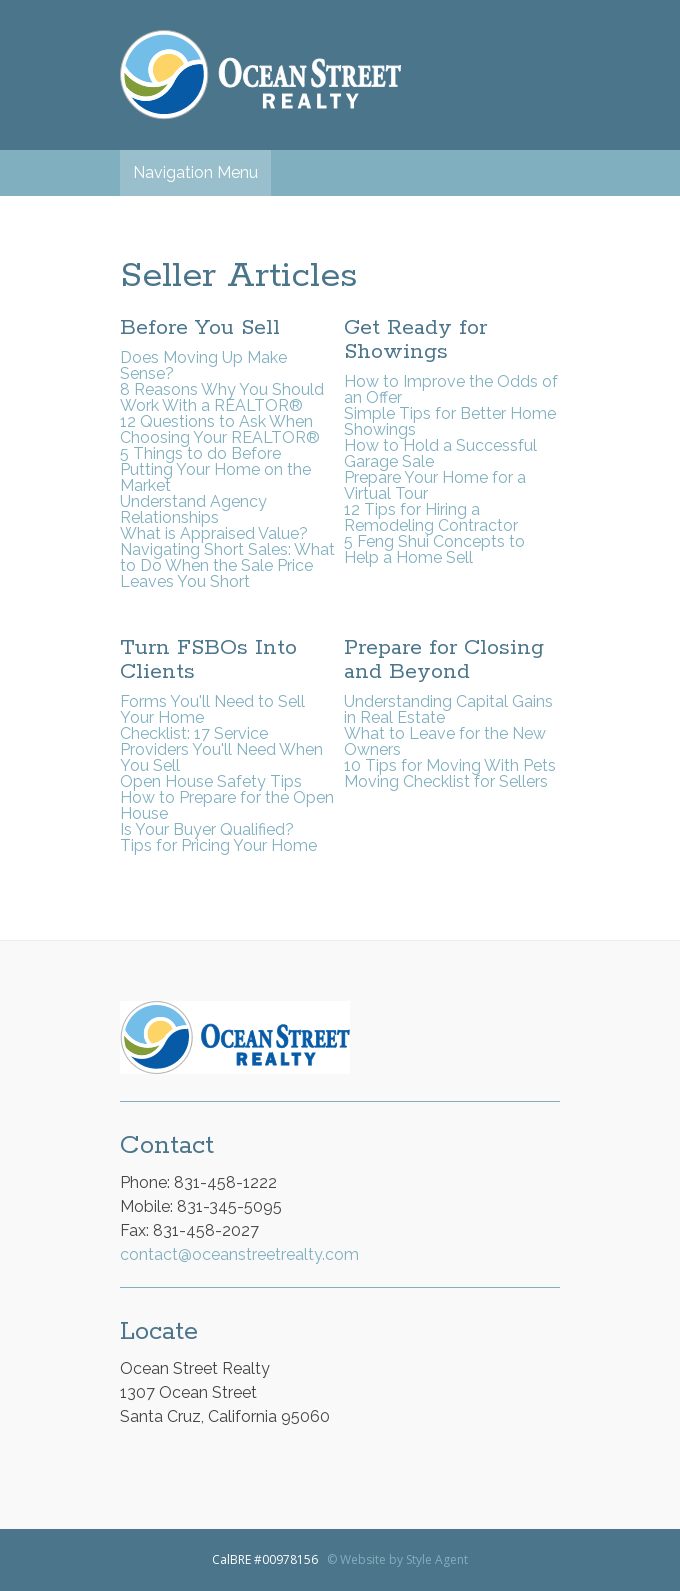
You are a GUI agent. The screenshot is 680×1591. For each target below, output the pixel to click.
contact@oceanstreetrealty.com (239, 1254)
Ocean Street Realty (260, 75)
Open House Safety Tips (211, 781)
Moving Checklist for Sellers (446, 781)
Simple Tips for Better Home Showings (450, 421)
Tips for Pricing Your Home (218, 845)
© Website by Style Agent (397, 1559)
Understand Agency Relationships (193, 509)
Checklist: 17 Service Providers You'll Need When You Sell (221, 749)
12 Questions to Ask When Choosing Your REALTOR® (220, 429)
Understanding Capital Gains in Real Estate (448, 709)
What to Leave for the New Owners (445, 741)
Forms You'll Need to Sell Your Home (212, 709)
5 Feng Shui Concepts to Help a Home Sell (434, 549)
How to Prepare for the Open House (227, 805)
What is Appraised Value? (214, 533)
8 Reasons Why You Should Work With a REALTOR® (222, 397)
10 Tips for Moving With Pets (450, 765)
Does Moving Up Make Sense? (203, 365)
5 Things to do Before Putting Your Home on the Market (215, 469)
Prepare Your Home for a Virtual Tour (435, 485)
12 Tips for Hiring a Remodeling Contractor (431, 517)
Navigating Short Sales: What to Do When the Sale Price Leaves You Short (227, 565)
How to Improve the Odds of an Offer (451, 389)
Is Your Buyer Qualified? (207, 829)
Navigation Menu (195, 172)
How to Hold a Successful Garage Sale (440, 453)
